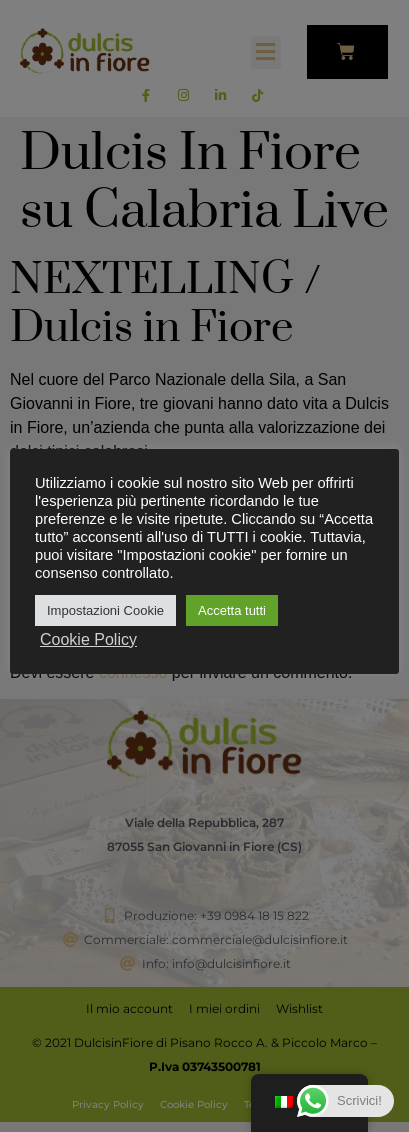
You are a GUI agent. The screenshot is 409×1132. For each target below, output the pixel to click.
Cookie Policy (88, 639)
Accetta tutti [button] (232, 610)
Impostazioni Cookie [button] (105, 610)
